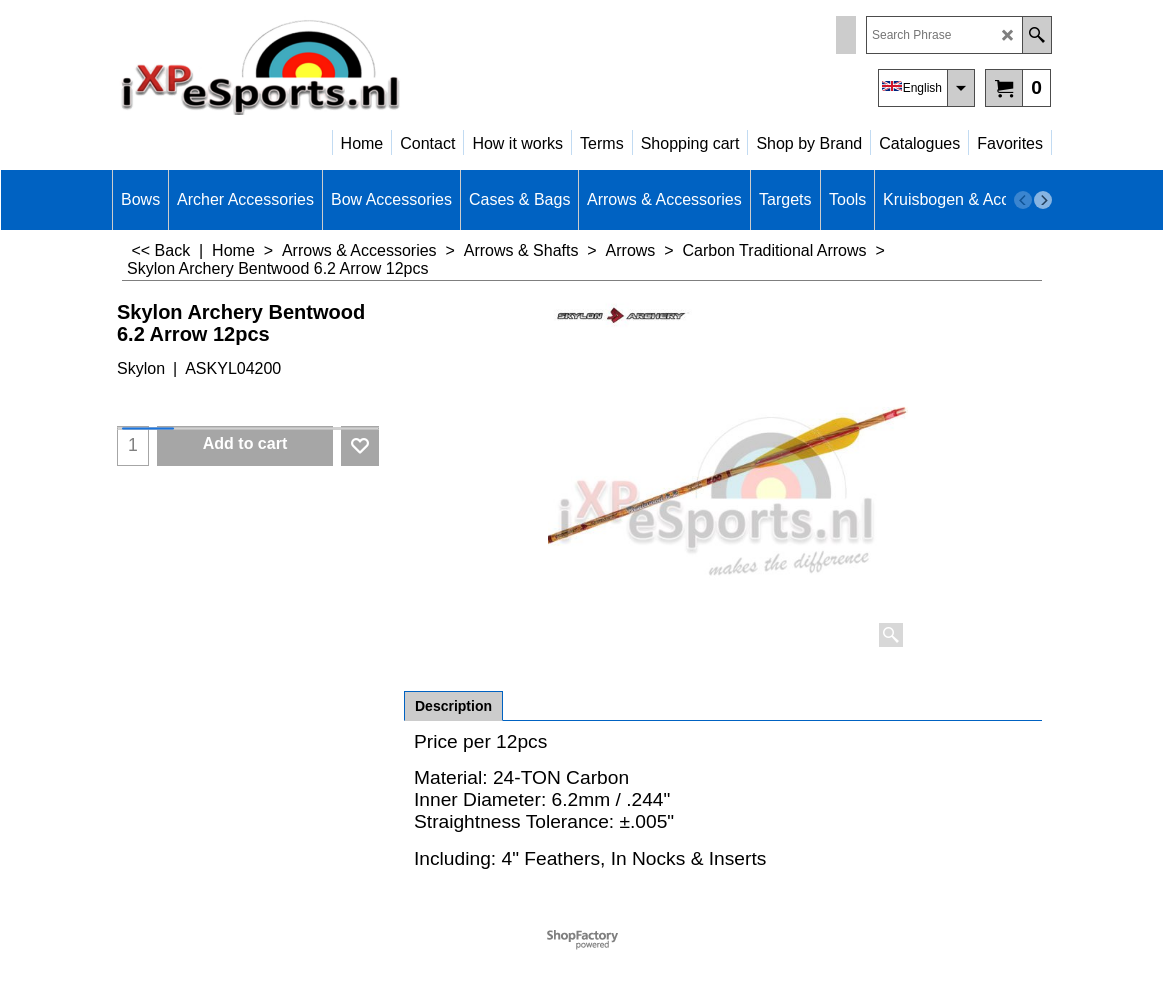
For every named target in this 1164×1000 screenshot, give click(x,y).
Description (453, 706)
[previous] (1023, 200)
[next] (1043, 200)
